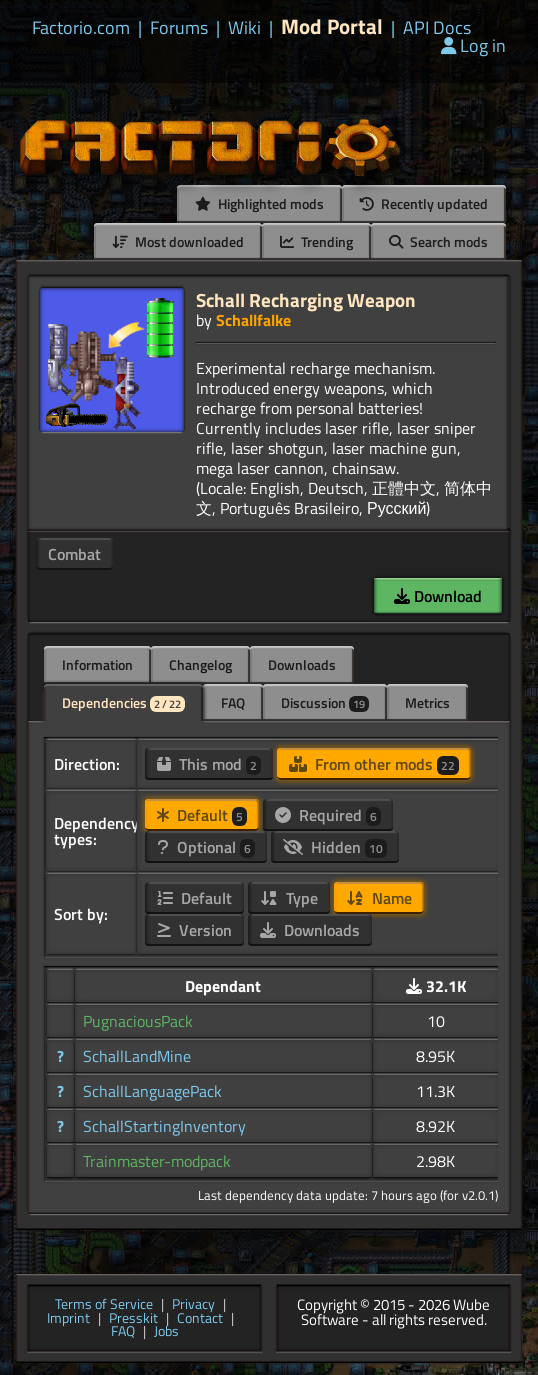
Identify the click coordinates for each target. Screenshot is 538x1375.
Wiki (244, 28)
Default (202, 815)
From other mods (374, 764)
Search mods (438, 241)
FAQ (233, 702)
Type (289, 898)
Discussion (325, 702)
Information (97, 664)
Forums (179, 28)
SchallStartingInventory (164, 1126)
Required (328, 815)
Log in (473, 45)
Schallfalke (253, 320)
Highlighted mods (259, 203)
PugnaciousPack (138, 1021)
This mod (209, 764)
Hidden (335, 847)
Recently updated (424, 203)
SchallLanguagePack (152, 1091)
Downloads (302, 664)
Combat (74, 554)
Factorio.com (81, 28)
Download (438, 596)
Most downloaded (178, 241)
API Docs (437, 28)
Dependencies (123, 702)
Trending (316, 241)
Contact (200, 1319)
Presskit (133, 1319)
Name (379, 898)
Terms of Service (104, 1305)
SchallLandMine (137, 1056)
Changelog (200, 664)
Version (194, 930)
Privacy (193, 1305)
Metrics (427, 702)
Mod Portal (332, 26)
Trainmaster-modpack (157, 1161)
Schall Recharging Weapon (306, 299)
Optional (206, 847)
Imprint (68, 1319)
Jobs (166, 1332)
